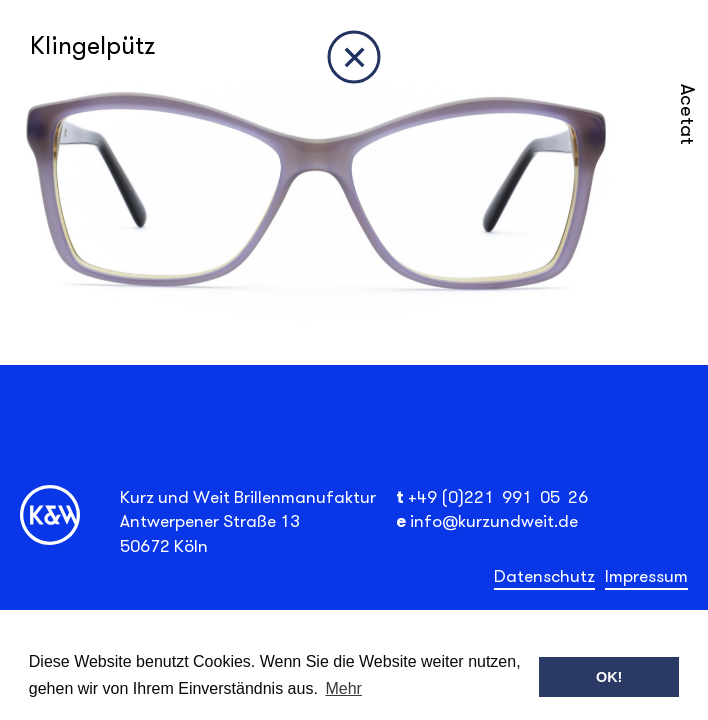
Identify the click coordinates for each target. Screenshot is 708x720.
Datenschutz (544, 575)
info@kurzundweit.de (494, 520)
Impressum (646, 575)
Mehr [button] (343, 688)
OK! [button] (609, 677)
